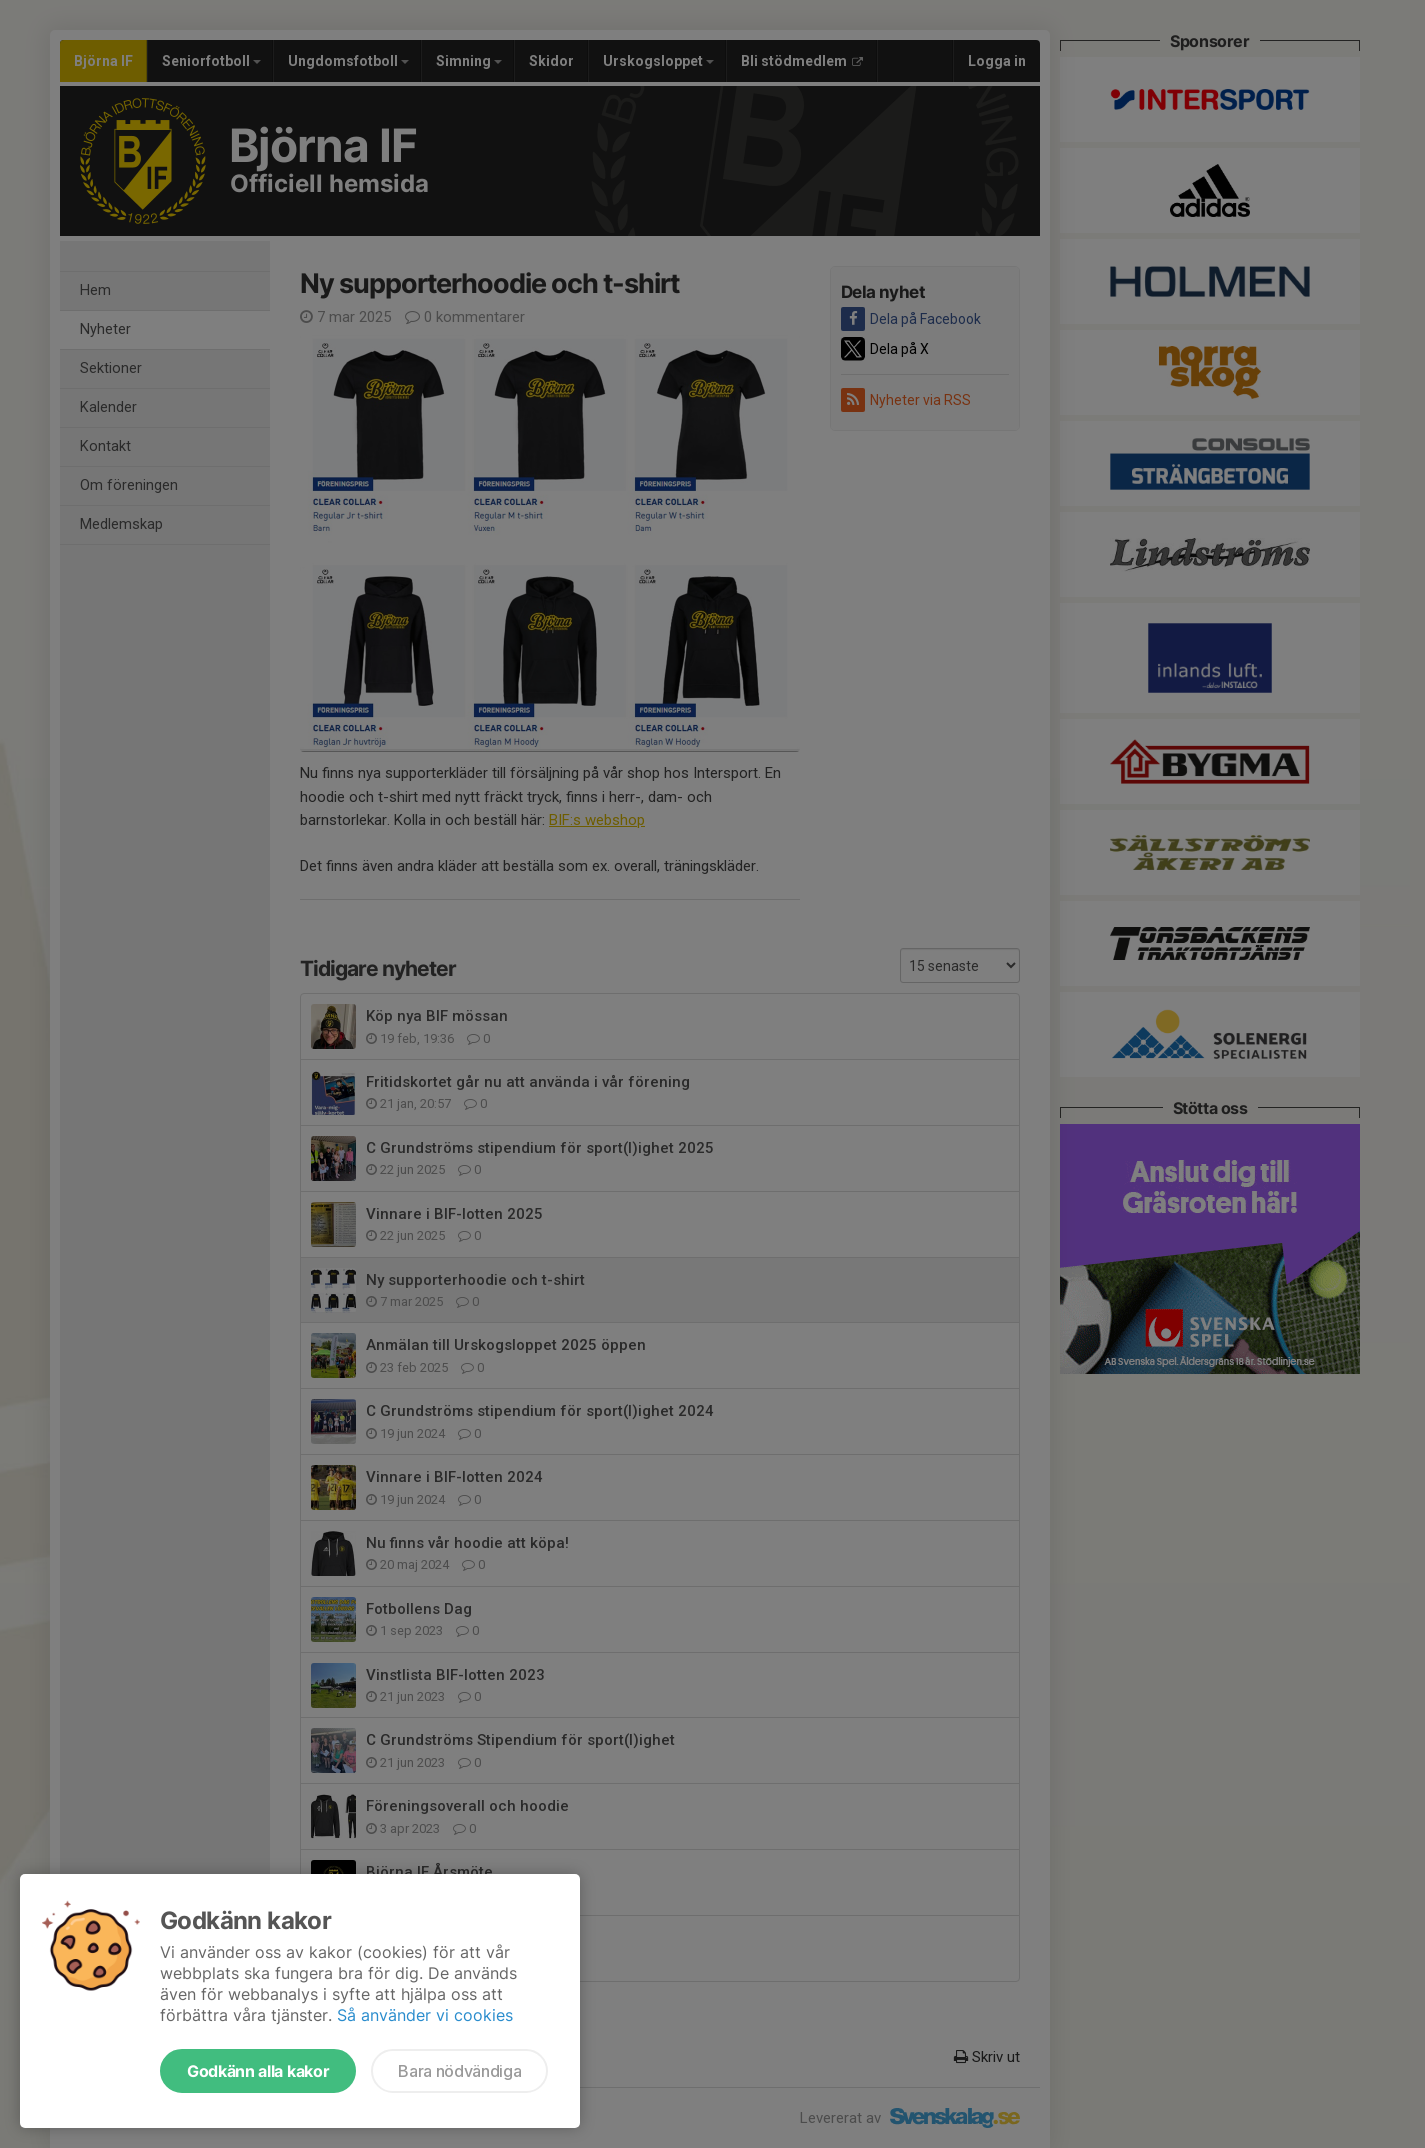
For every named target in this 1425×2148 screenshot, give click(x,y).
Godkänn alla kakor (258, 2071)
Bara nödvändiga (459, 2071)
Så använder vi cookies (425, 2015)
